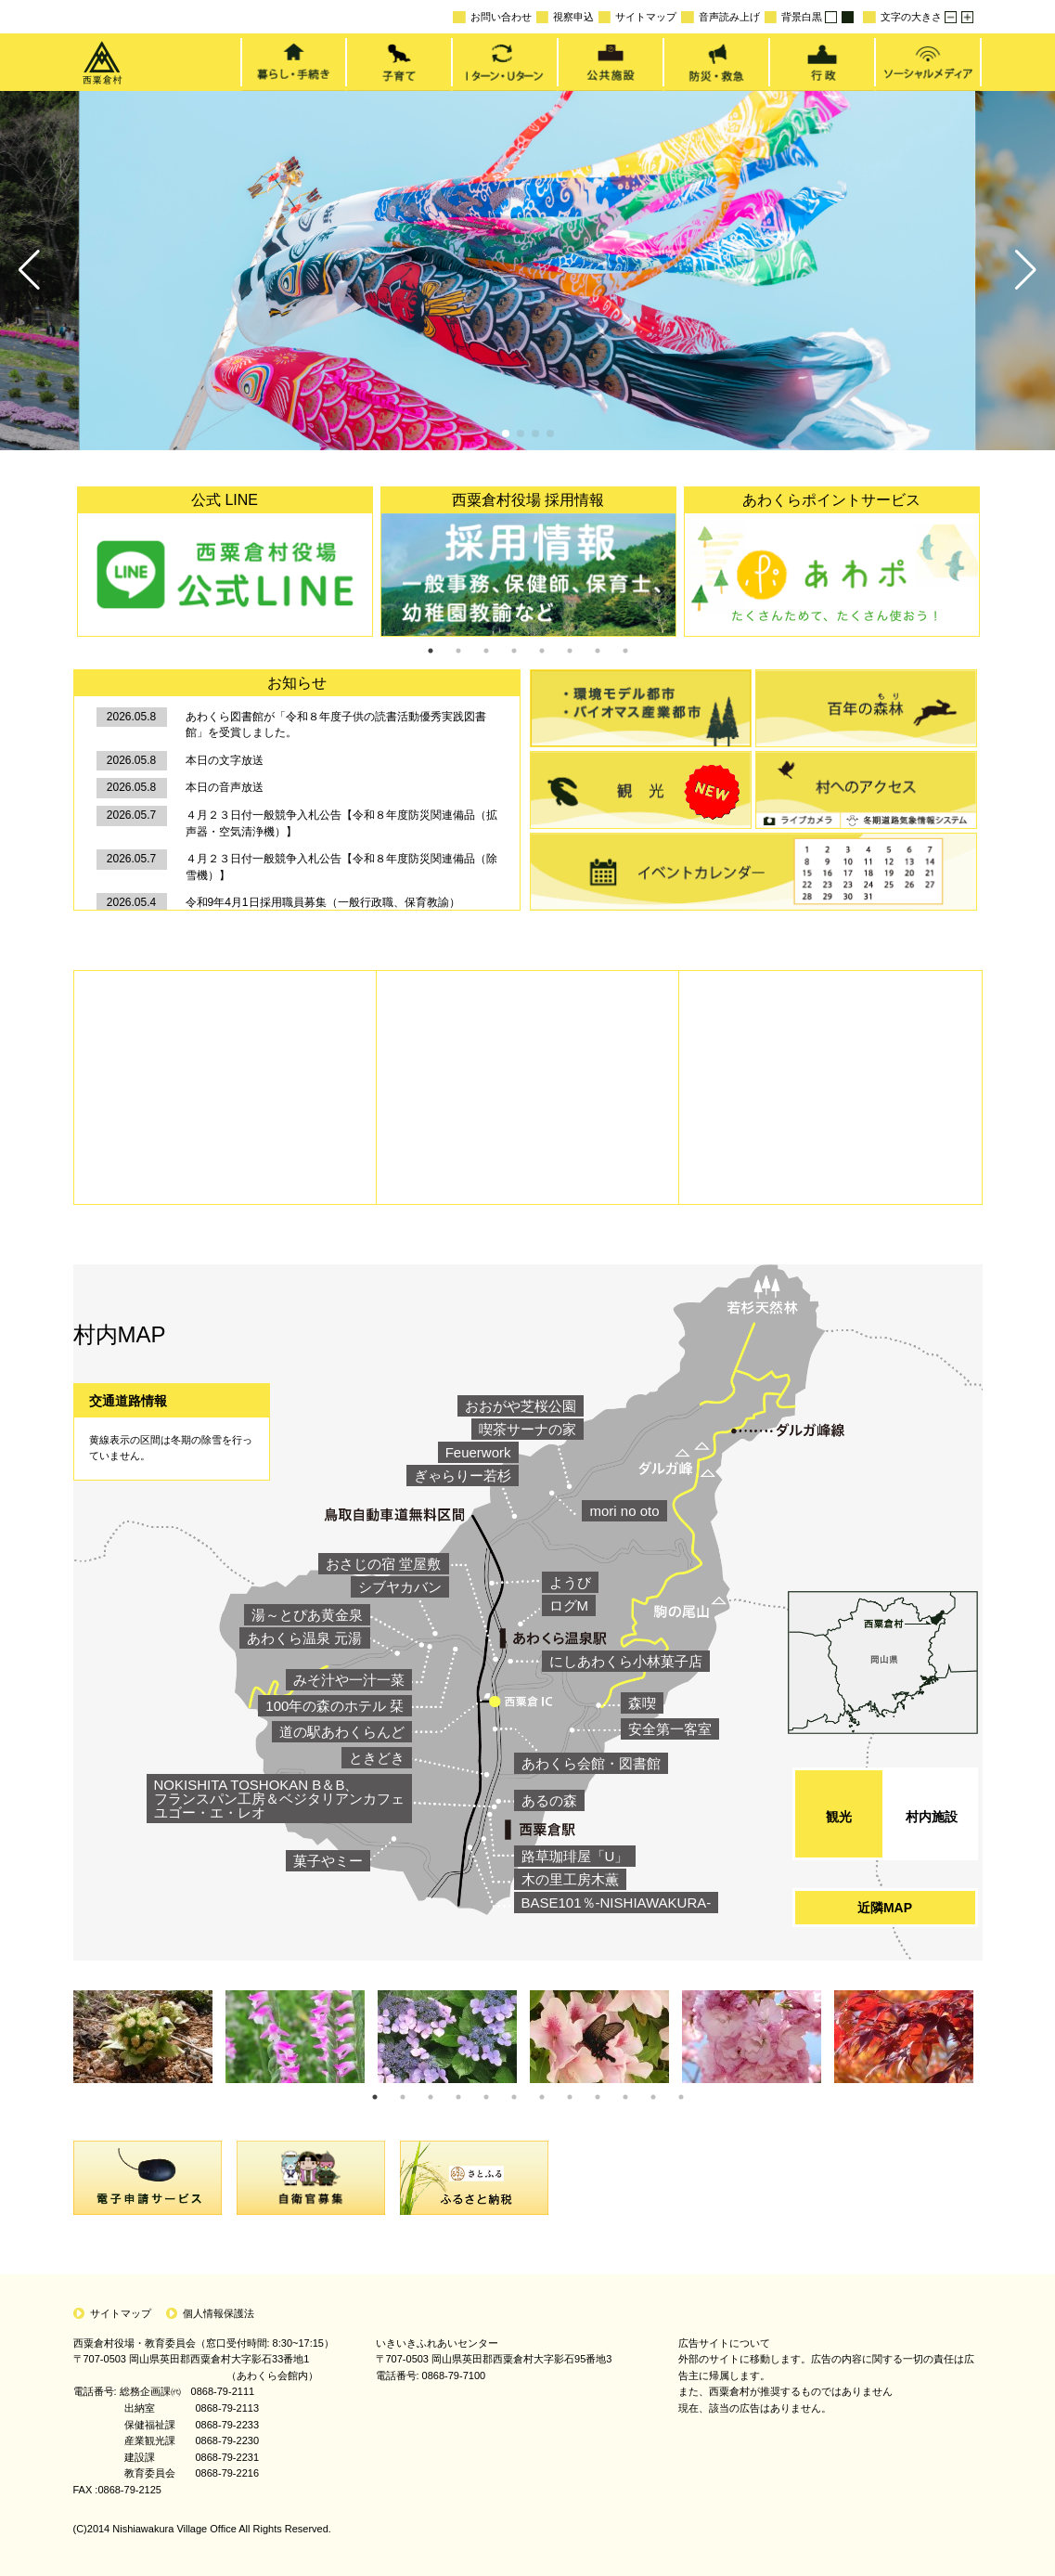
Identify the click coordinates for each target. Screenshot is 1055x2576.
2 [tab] (458, 650)
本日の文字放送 (225, 760)
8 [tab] (625, 650)
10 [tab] (625, 2097)
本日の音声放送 (225, 787)
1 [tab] (430, 650)
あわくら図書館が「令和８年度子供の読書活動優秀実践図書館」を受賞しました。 (336, 725)
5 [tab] (542, 650)
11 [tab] (653, 2097)
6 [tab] (569, 650)
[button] (29, 270)
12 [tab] (681, 2097)
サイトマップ (637, 17)
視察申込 (565, 17)
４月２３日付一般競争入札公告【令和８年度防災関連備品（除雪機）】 (341, 867)
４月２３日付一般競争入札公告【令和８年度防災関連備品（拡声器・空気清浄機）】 (341, 823)
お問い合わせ (492, 17)
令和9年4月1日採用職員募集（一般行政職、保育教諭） (323, 902)
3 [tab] (486, 650)
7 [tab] (597, 650)
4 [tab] (514, 650)
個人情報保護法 (218, 2313)
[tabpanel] (225, 561)
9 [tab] (597, 2097)
